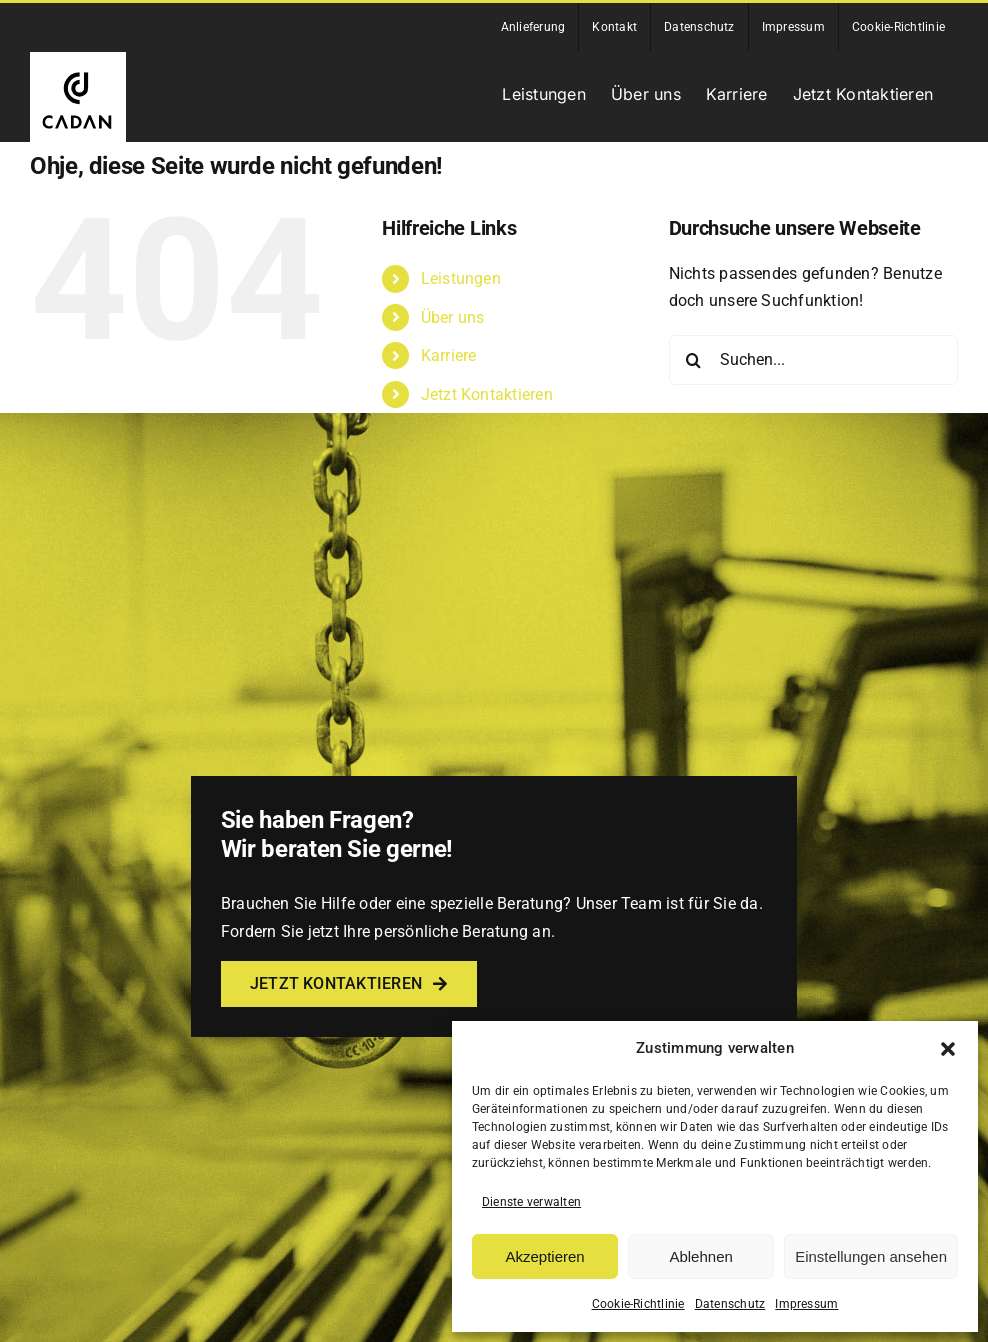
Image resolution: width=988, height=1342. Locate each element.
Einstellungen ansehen (871, 1256)
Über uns (453, 317)
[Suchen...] (813, 360)
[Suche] (694, 360)
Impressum (806, 1304)
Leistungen (461, 278)
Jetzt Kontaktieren (487, 394)
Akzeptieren (544, 1256)
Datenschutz (730, 1304)
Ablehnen (700, 1256)
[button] (948, 1049)
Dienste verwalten (531, 1202)
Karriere (449, 355)
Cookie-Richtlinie (638, 1304)
